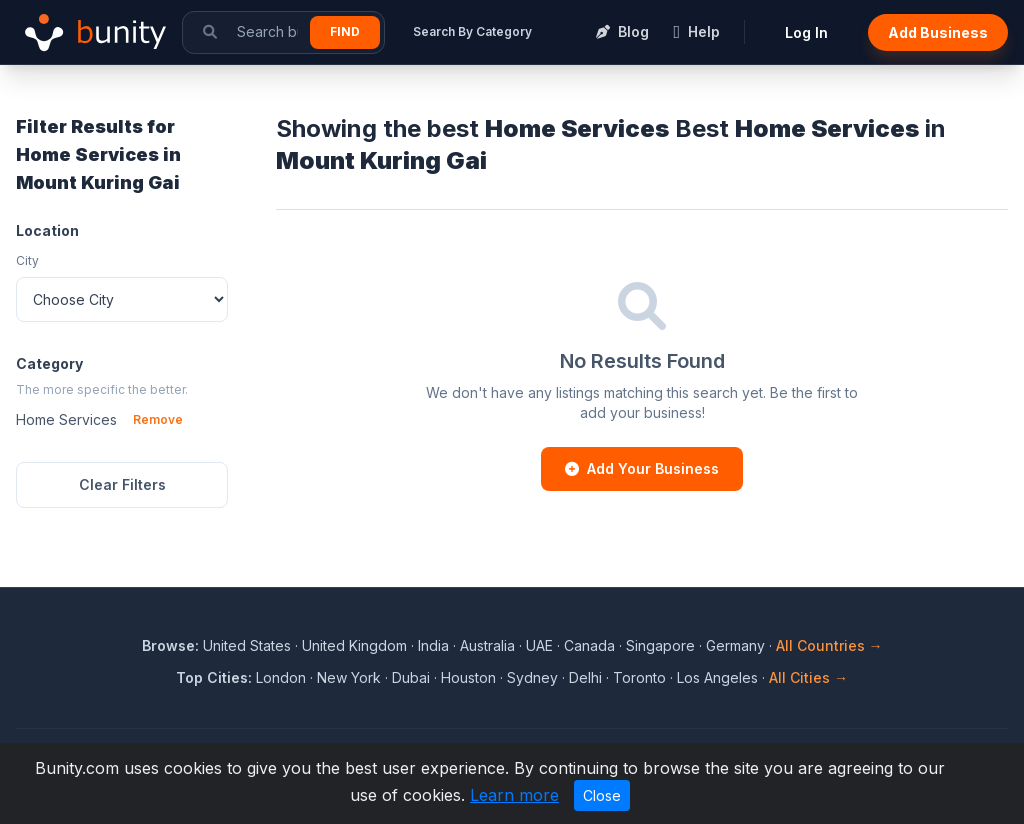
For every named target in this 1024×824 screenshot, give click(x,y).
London (281, 677)
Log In (806, 32)
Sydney (532, 677)
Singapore (660, 645)
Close (602, 795)
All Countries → (829, 645)
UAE (539, 645)
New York (349, 677)
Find (345, 31)
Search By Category (472, 31)
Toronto (639, 677)
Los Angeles (717, 677)
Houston (468, 677)
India (433, 645)
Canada (589, 645)
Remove (158, 419)
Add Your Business (642, 468)
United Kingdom (354, 645)
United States (247, 645)
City (27, 260)
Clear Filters (122, 484)
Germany (735, 645)
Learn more (514, 795)
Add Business (938, 32)
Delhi (585, 677)
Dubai (411, 677)
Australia (487, 645)
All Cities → (808, 677)
